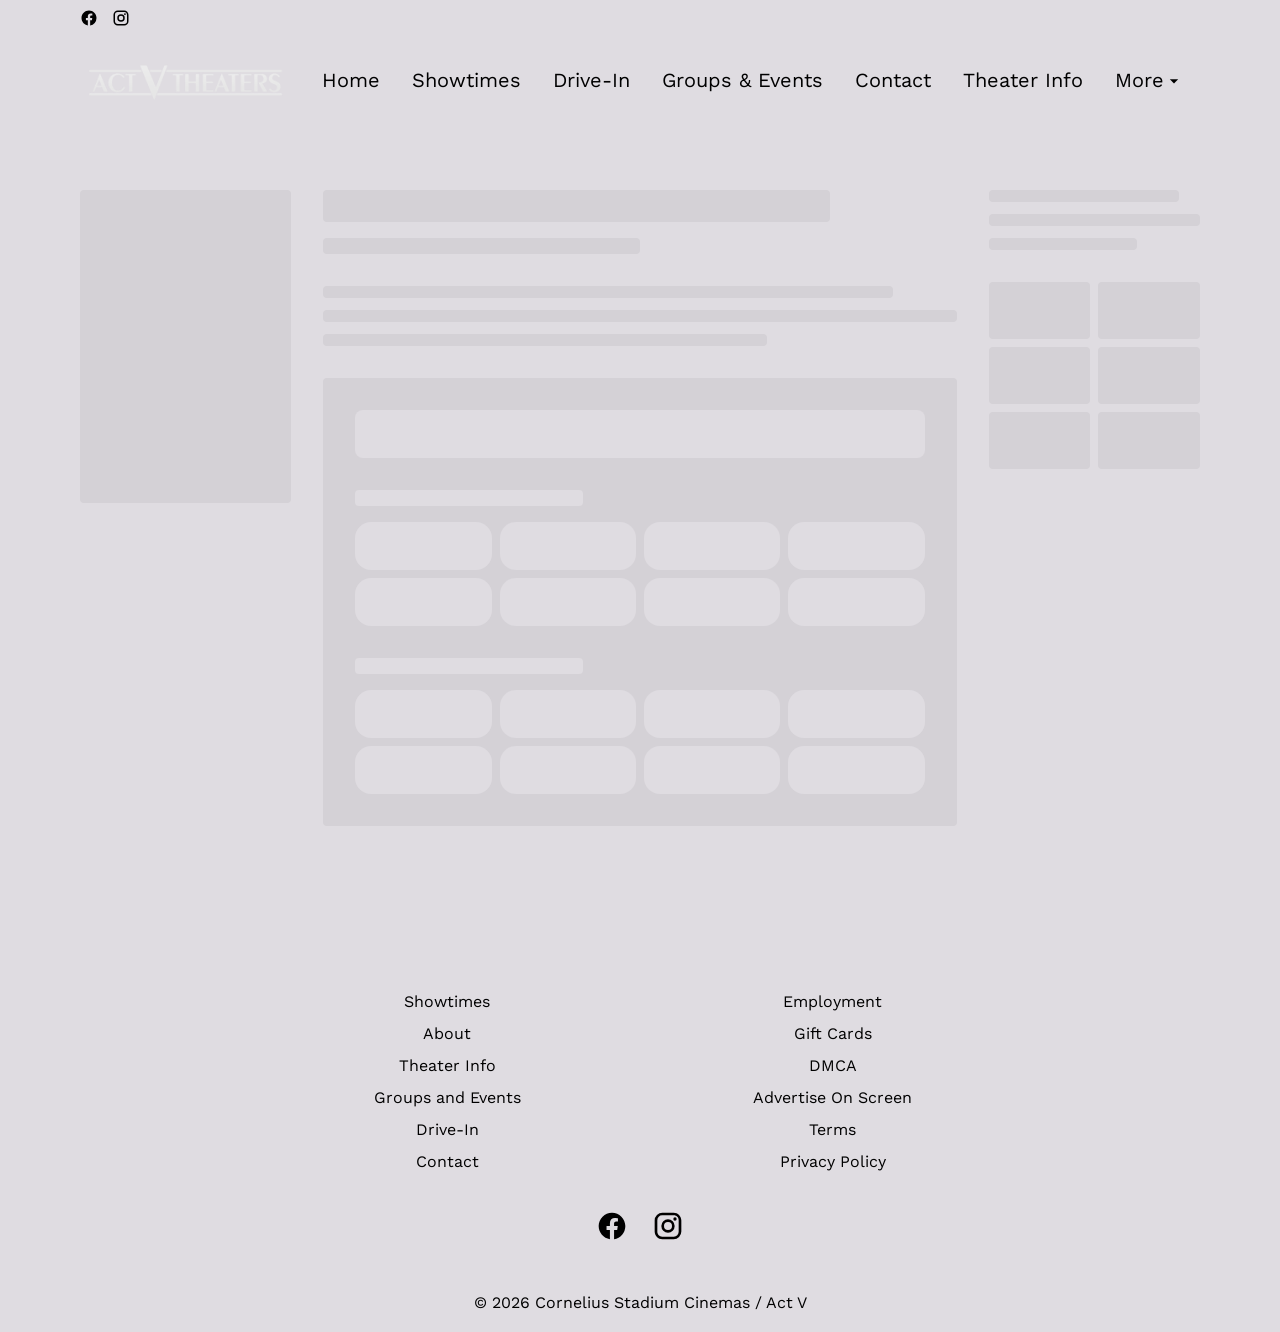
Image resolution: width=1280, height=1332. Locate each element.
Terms (832, 1129)
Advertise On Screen (832, 1097)
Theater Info (447, 1065)
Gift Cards (833, 1033)
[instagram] (121, 18)
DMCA (833, 1065)
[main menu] (753, 80)
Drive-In (447, 1129)
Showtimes (447, 1001)
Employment (832, 1001)
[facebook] (89, 18)
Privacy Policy (833, 1161)
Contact (447, 1161)
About (447, 1033)
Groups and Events (447, 1097)
